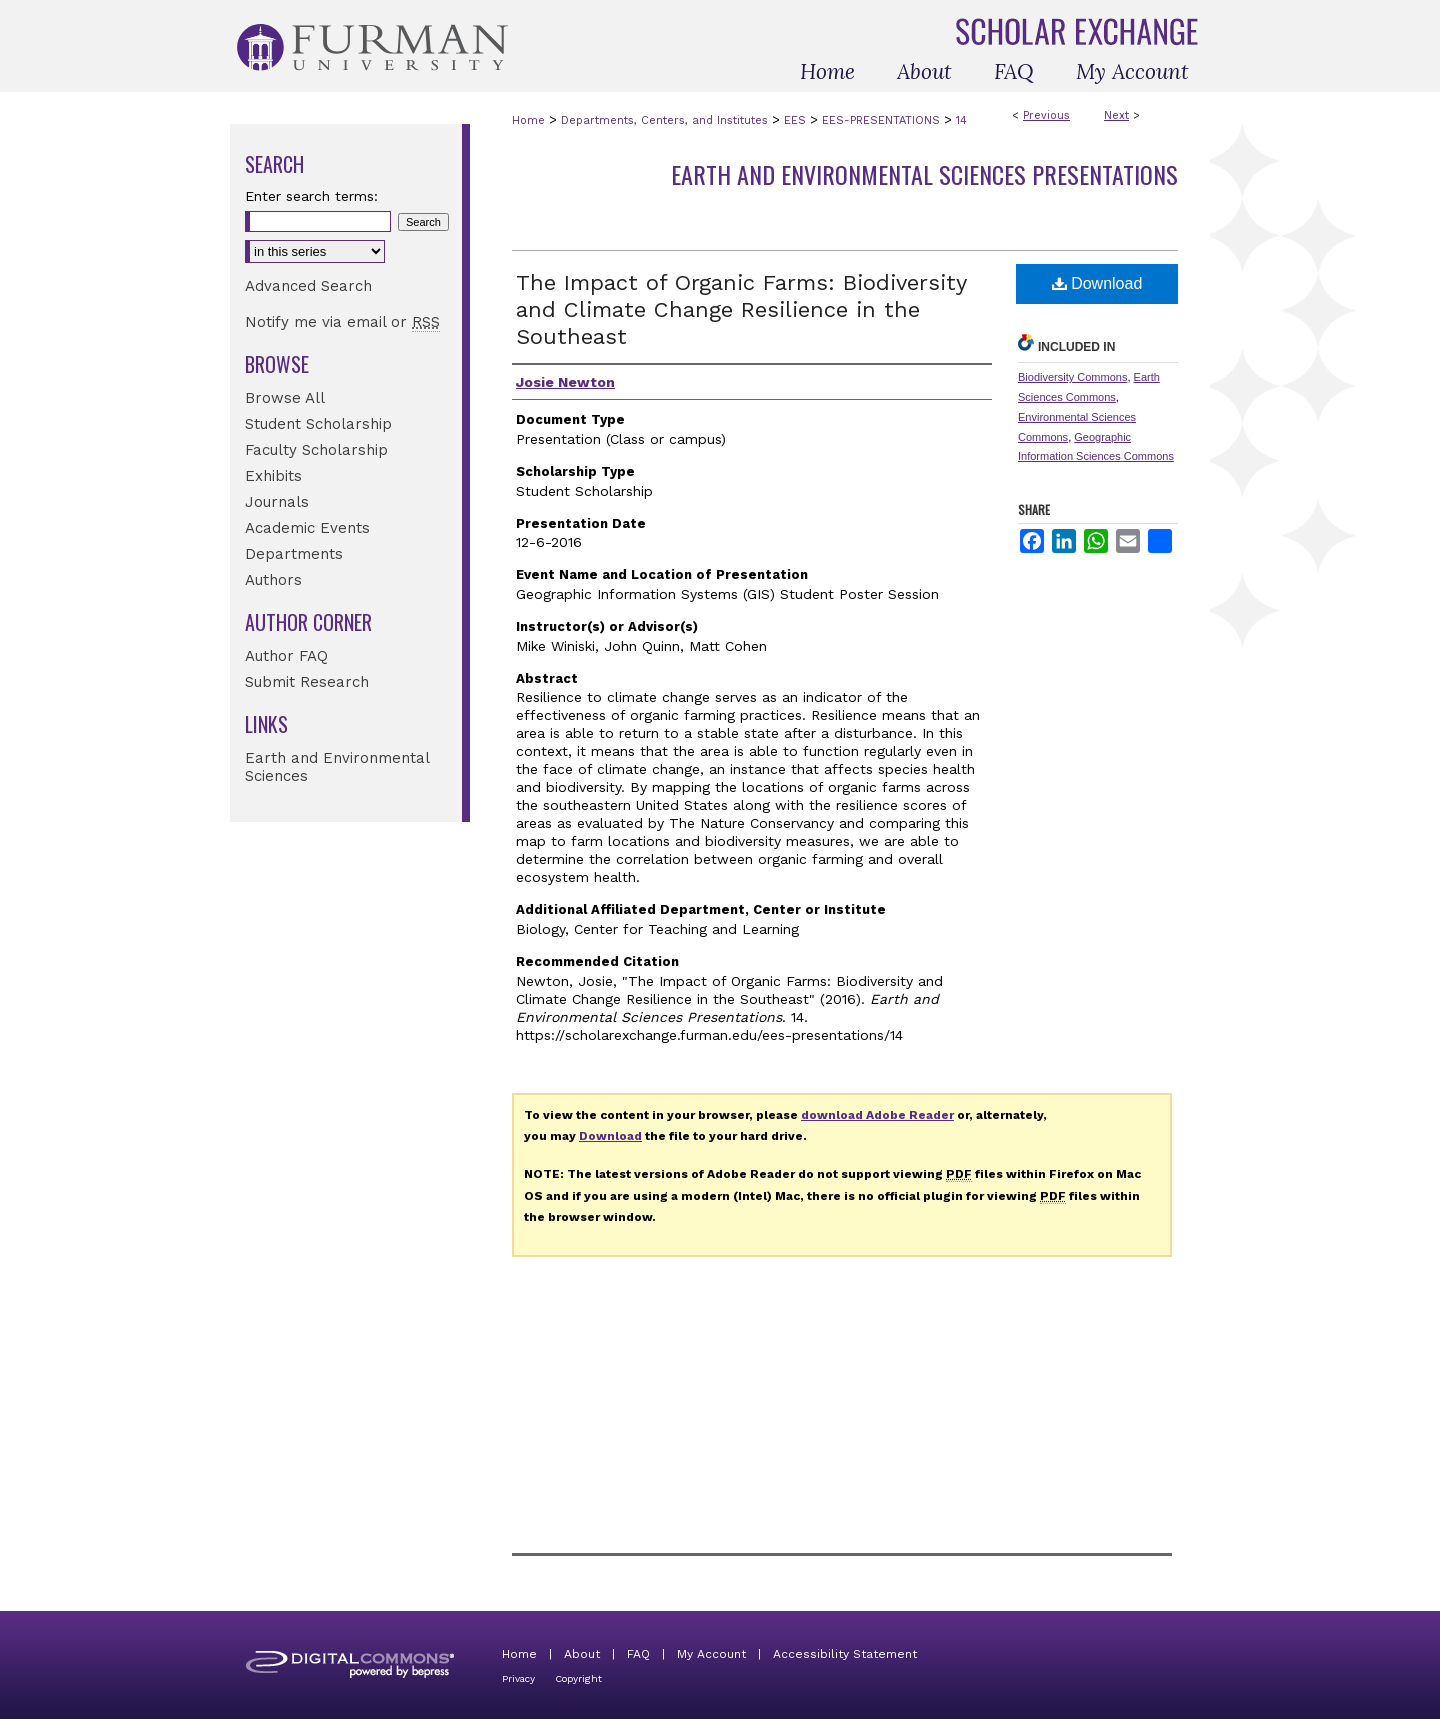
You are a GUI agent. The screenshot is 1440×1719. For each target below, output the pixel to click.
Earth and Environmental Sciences (337, 767)
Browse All (285, 398)
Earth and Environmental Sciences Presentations (924, 174)
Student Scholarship (318, 424)
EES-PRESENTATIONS (881, 120)
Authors (273, 580)
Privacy (518, 1678)
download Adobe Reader (877, 1115)
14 (961, 120)
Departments (294, 554)
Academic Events (307, 528)
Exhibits (273, 476)
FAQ (638, 1654)
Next (1116, 115)
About (582, 1654)
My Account (711, 1654)
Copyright (578, 1678)
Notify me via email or (342, 322)
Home (528, 120)
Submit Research (307, 682)
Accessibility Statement (845, 1654)
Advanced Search (308, 286)
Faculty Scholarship (316, 450)
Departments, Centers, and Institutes (664, 120)
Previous (1046, 115)
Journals (277, 502)
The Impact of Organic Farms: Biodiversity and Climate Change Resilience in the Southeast (741, 309)
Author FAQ (286, 656)
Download (1097, 283)
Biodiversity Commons (1072, 377)
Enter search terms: (311, 196)
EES (795, 120)
